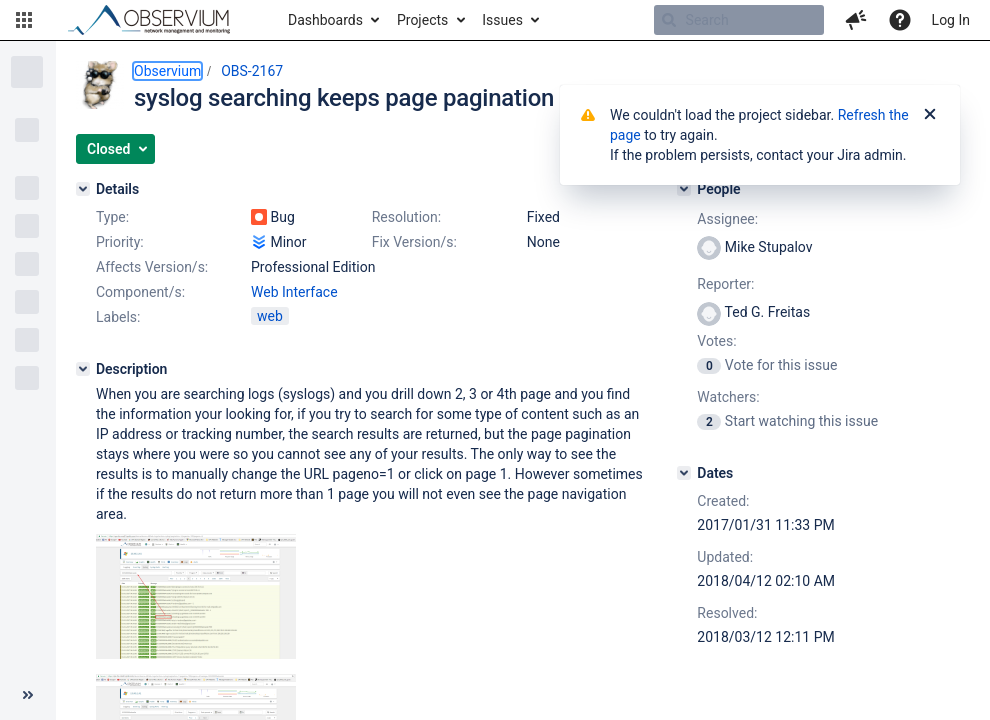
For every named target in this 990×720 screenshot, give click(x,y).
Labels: (118, 317)
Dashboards (325, 20)
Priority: (120, 242)
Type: (112, 217)
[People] (684, 189)
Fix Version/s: (414, 242)
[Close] (930, 115)
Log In (951, 20)
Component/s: (140, 292)
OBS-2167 (252, 71)
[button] (24, 20)
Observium (167, 71)
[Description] (83, 369)
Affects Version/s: (152, 267)
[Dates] (684, 473)
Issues (502, 20)
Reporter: (725, 284)
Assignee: (727, 219)
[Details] (83, 189)
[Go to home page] (158, 20)
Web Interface (294, 292)
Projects (422, 20)
